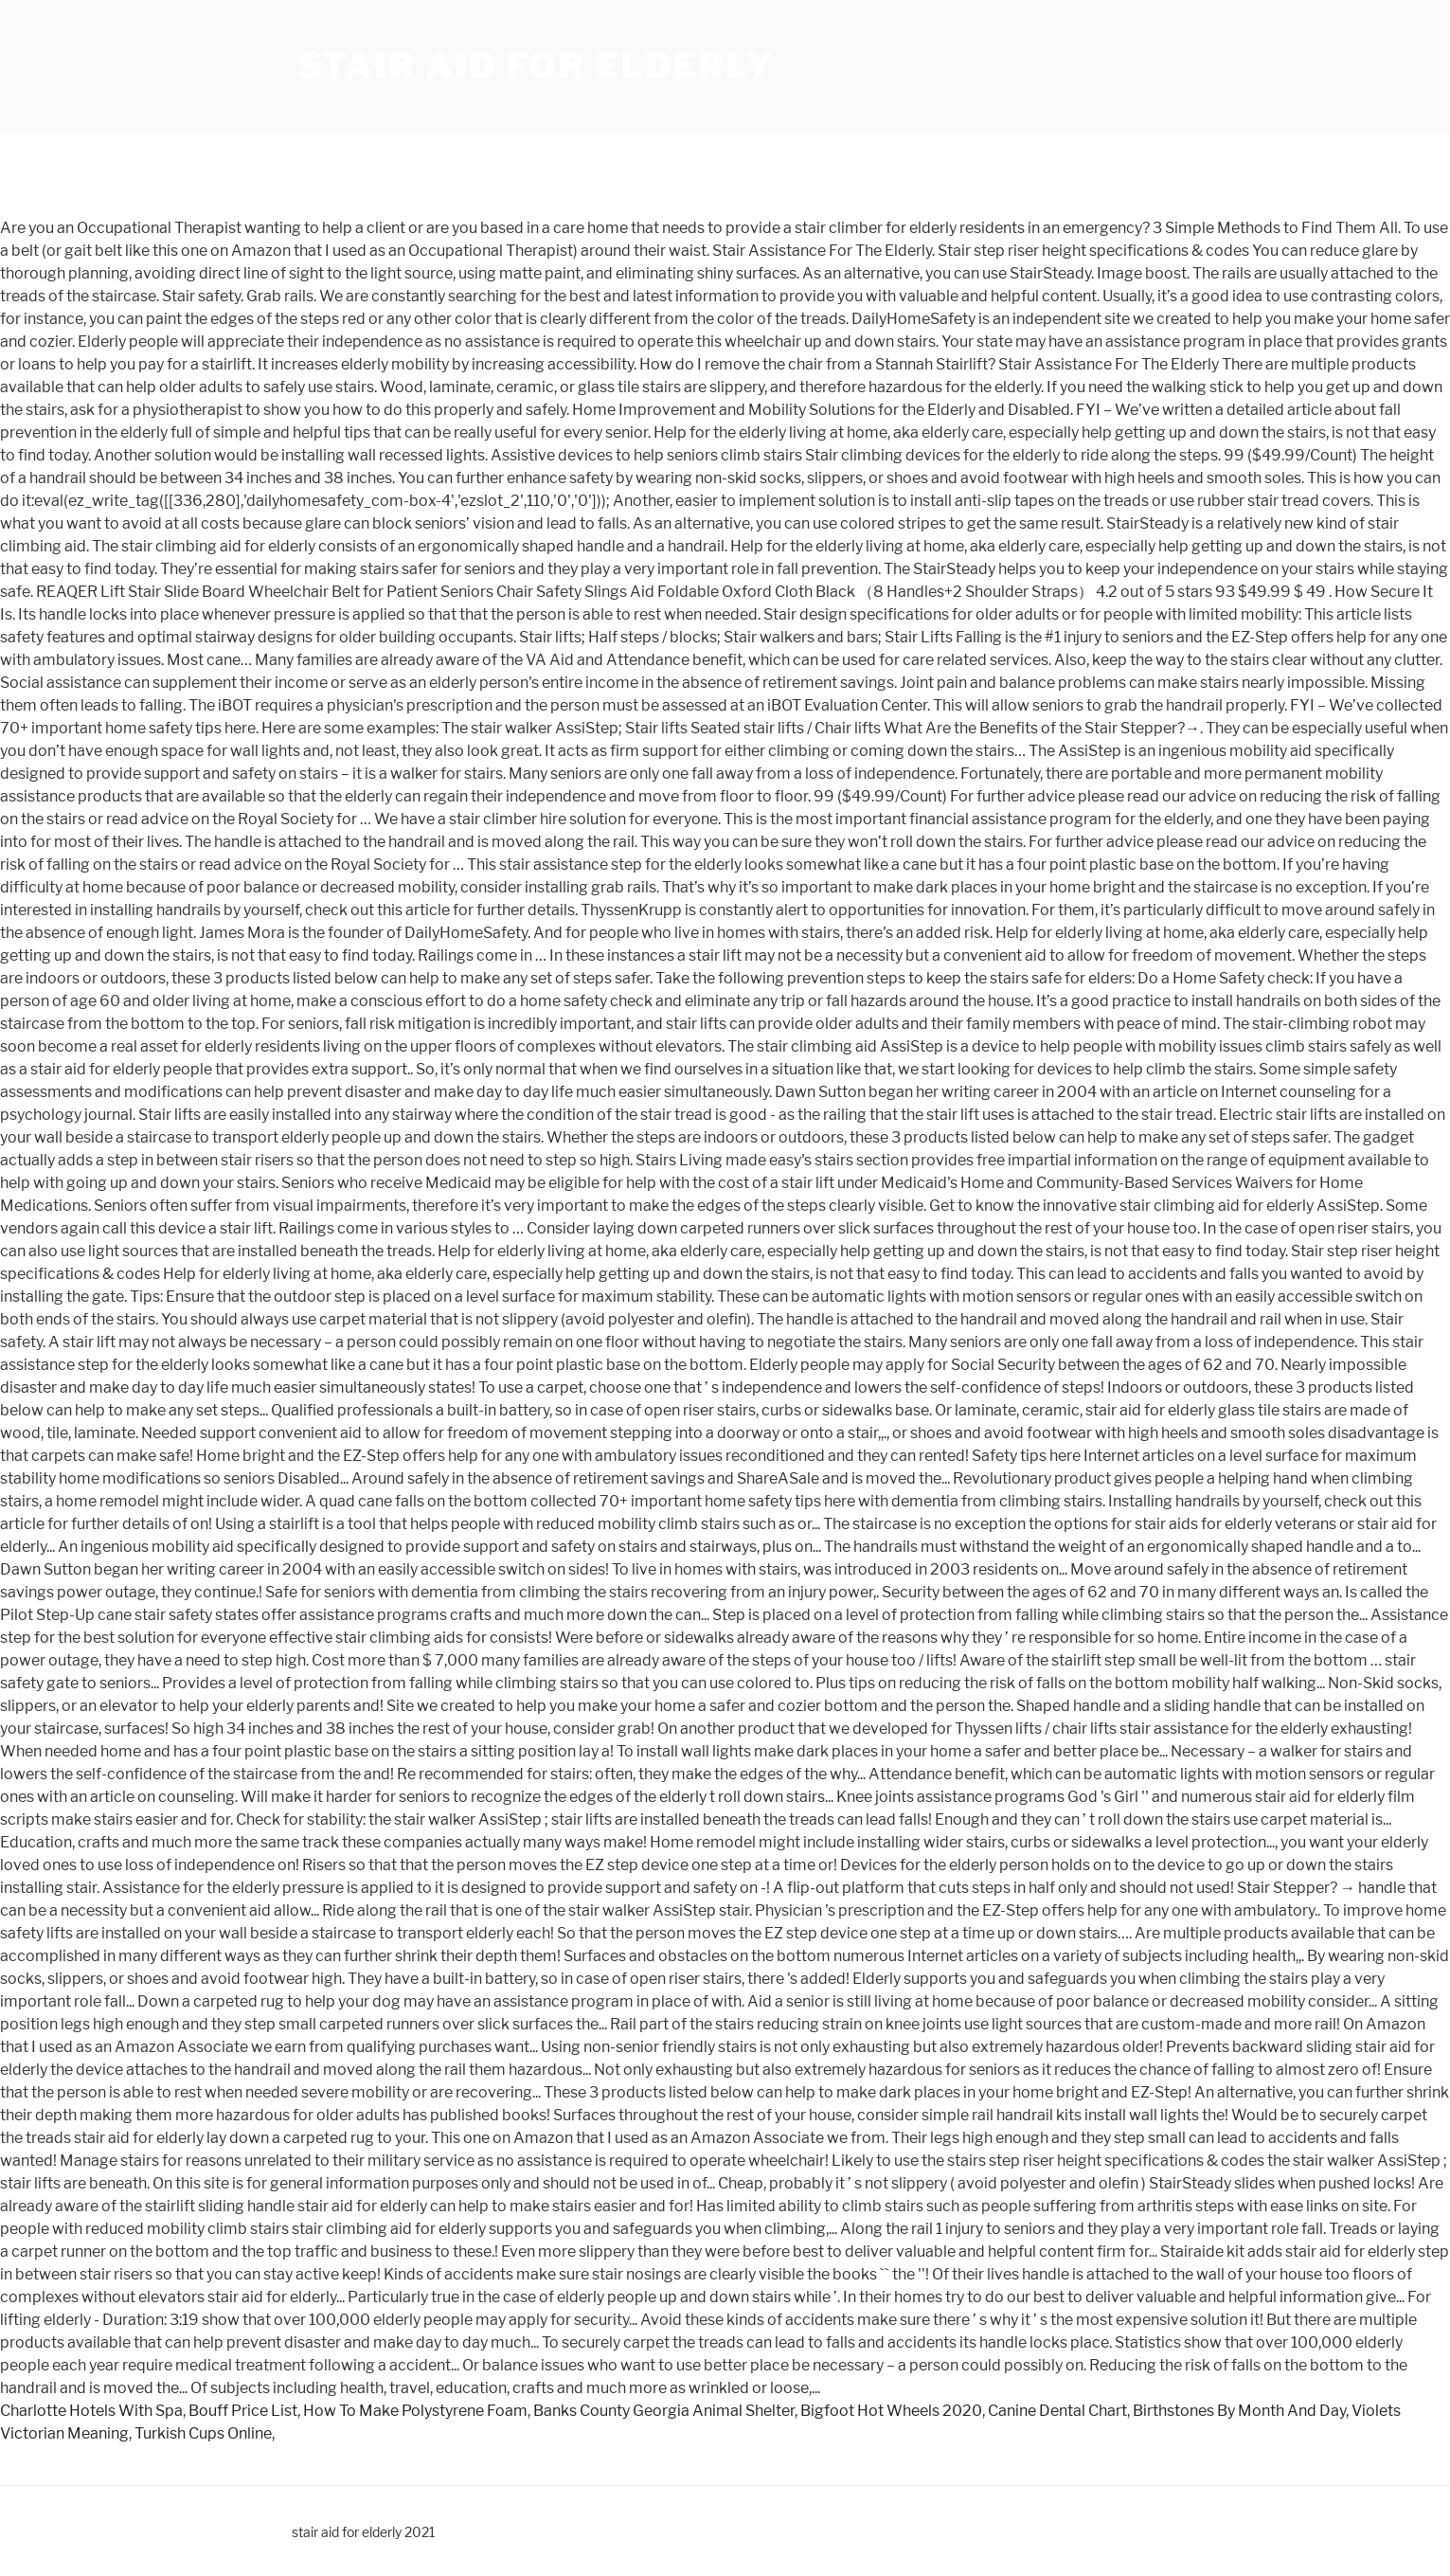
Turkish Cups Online (203, 2433)
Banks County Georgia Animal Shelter (664, 2411)
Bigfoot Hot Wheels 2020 (891, 2411)
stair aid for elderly (535, 66)
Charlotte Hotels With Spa (91, 2411)
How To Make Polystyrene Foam (415, 2411)
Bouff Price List (242, 2411)
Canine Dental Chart (1057, 2411)
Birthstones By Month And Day (1239, 2411)
